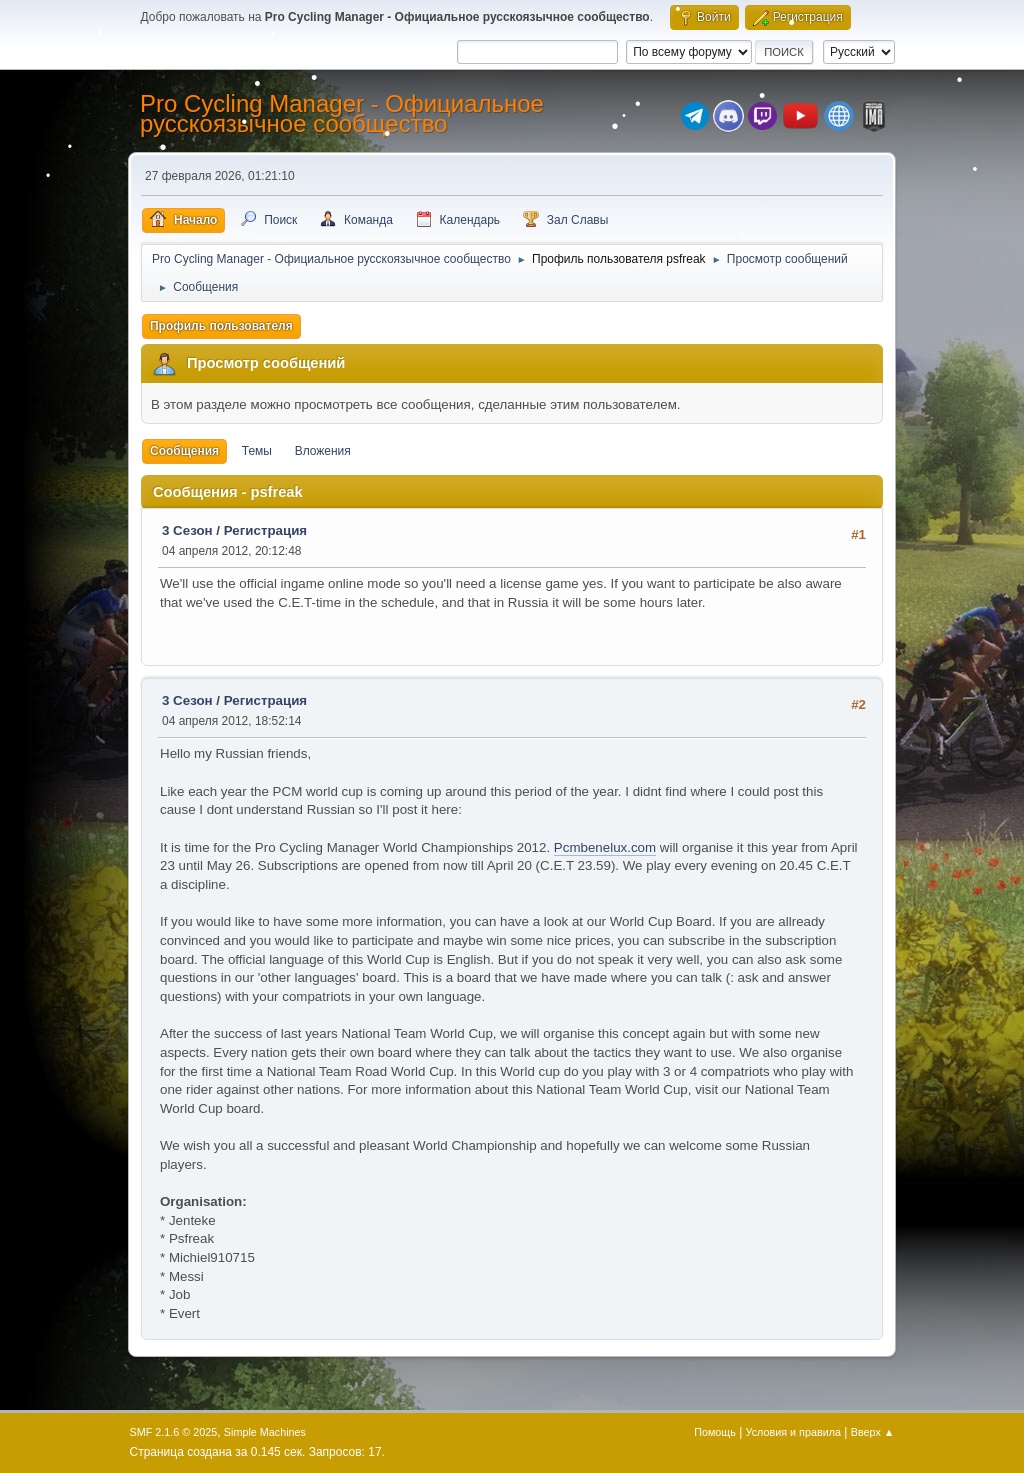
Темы (257, 451)
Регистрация (265, 530)
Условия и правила (793, 1432)
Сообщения (184, 451)
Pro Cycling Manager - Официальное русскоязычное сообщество (342, 113)
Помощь (715, 1432)
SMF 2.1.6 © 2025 (174, 1432)
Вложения (323, 451)
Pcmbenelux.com (605, 847)
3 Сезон (187, 530)
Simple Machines (265, 1432)
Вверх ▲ (873, 1432)
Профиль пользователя (221, 326)
